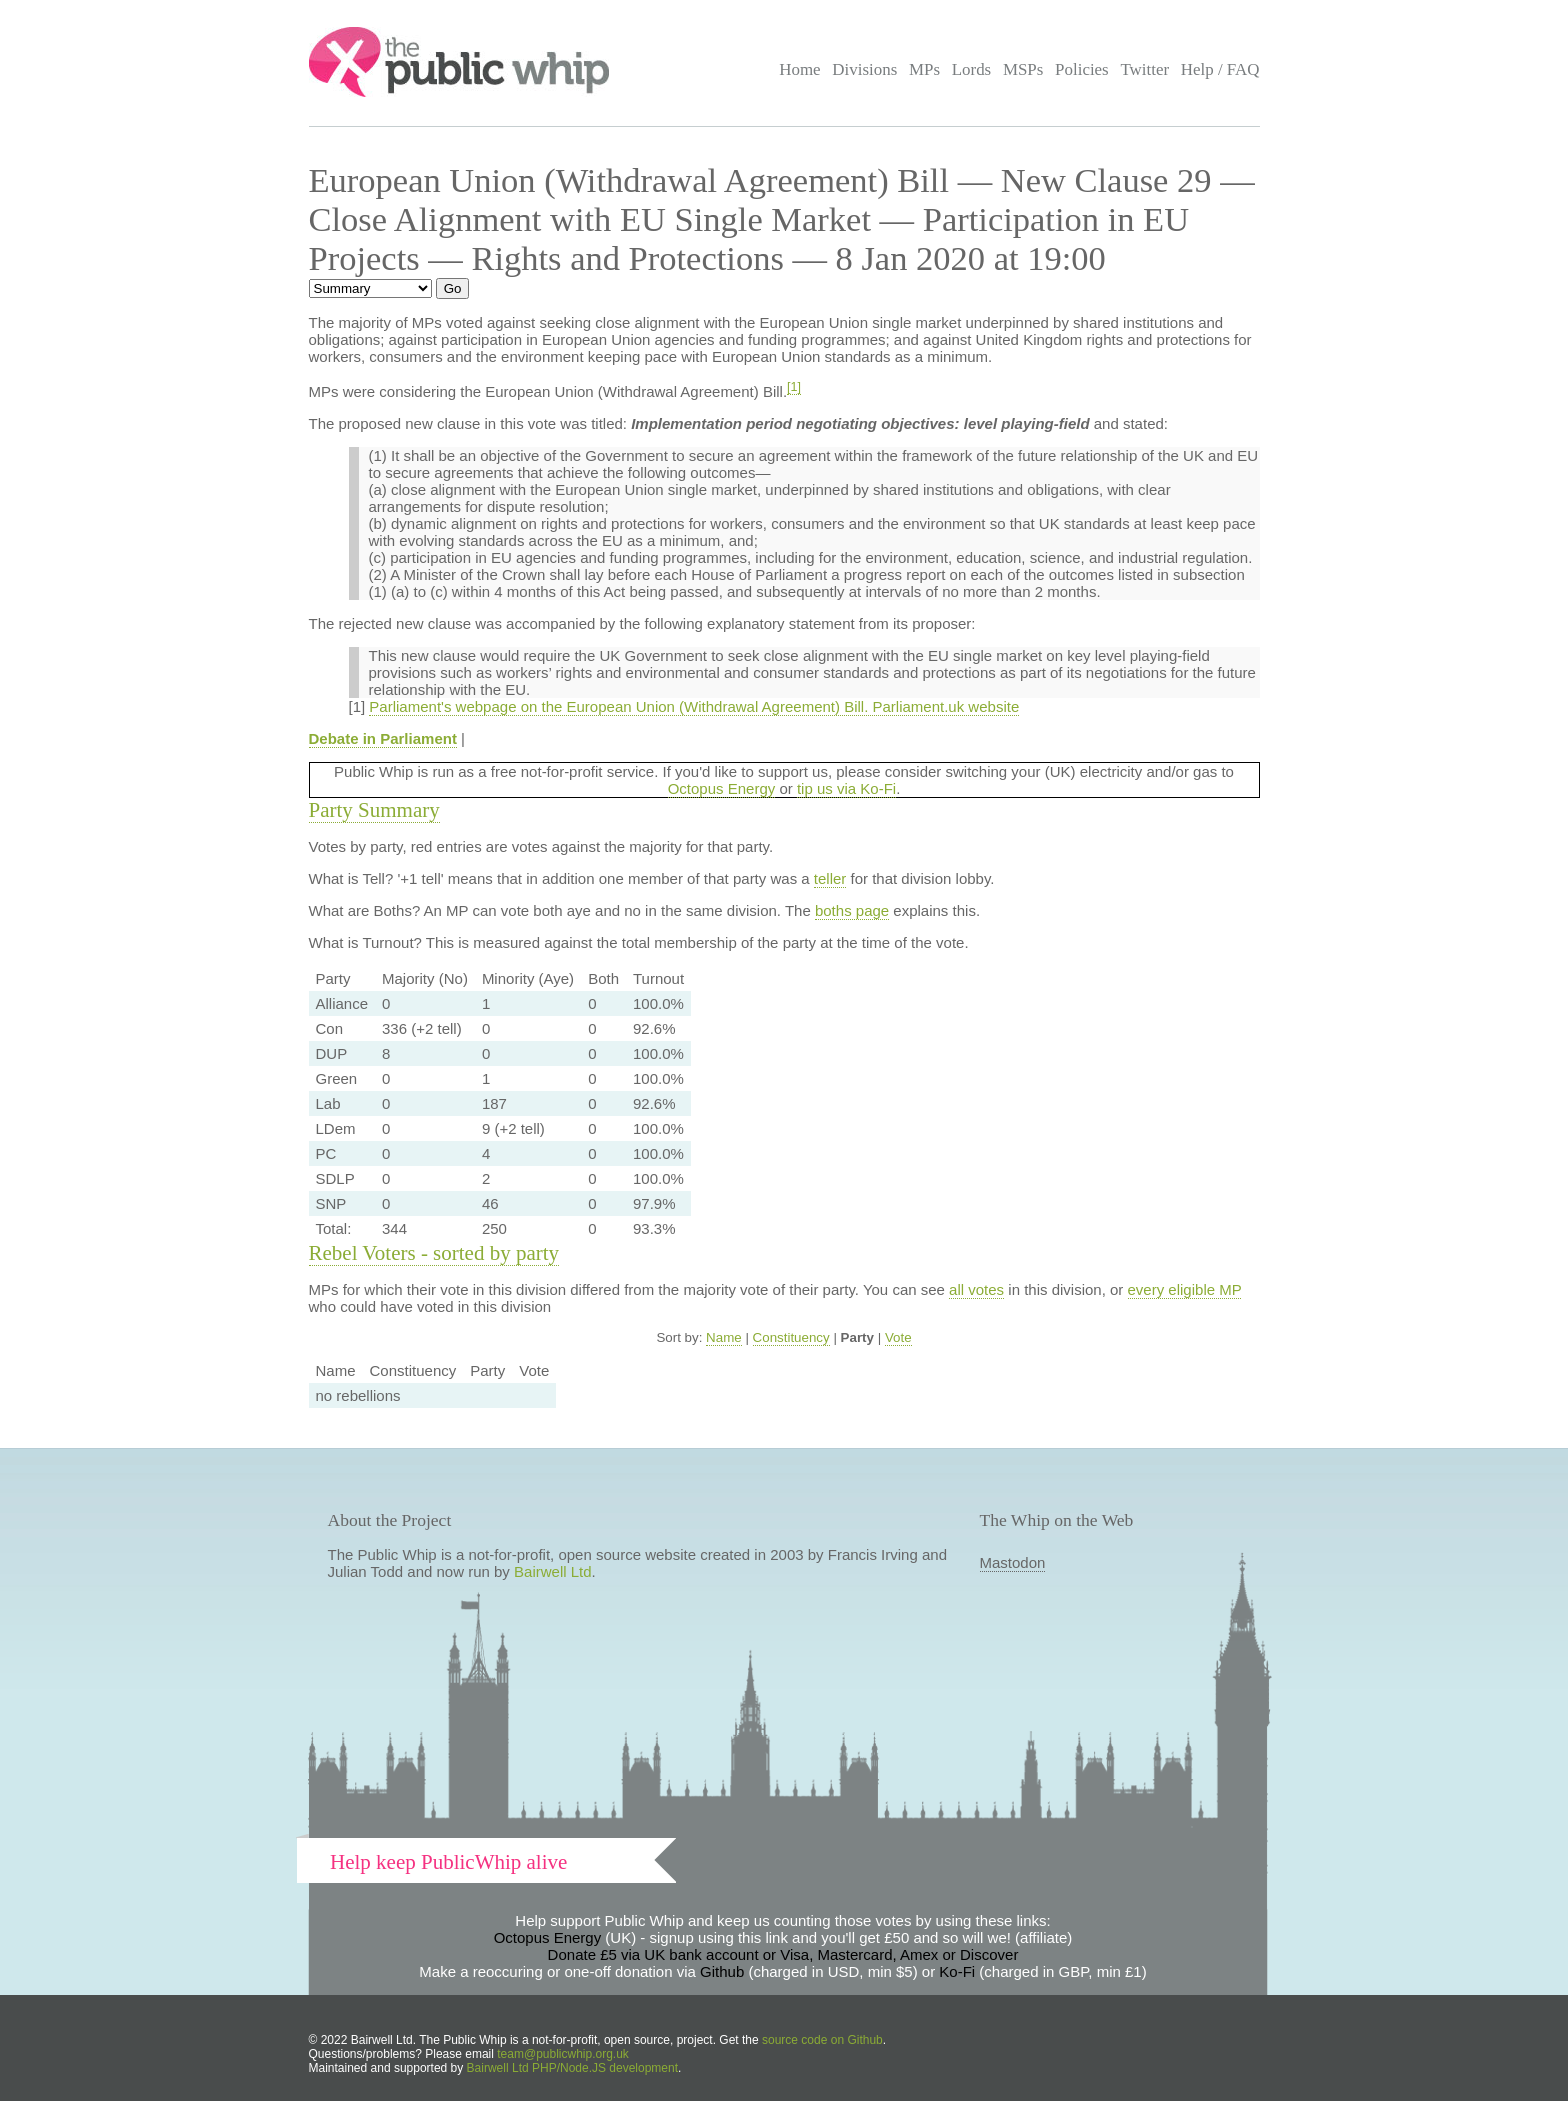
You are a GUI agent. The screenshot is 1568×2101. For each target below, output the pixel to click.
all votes (976, 1289)
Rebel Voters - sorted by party (434, 1253)
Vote (898, 1337)
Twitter (1144, 69)
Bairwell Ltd (553, 1571)
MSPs (1023, 69)
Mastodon (1013, 1562)
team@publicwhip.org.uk (563, 2054)
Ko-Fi (957, 1971)
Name (724, 1337)
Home (799, 69)
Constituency (791, 1337)
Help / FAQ (1220, 69)
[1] (794, 387)
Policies (1082, 69)
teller (830, 878)
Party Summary (374, 810)
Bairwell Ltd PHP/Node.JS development (572, 2068)
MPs (924, 69)
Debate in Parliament (383, 738)
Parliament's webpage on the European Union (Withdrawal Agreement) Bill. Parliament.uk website (694, 706)
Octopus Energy (722, 788)
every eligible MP (1185, 1289)
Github (722, 1971)
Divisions (864, 69)
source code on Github (822, 2040)
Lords (972, 69)
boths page (852, 910)
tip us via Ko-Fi (846, 788)
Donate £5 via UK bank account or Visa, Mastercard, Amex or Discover (783, 1954)
